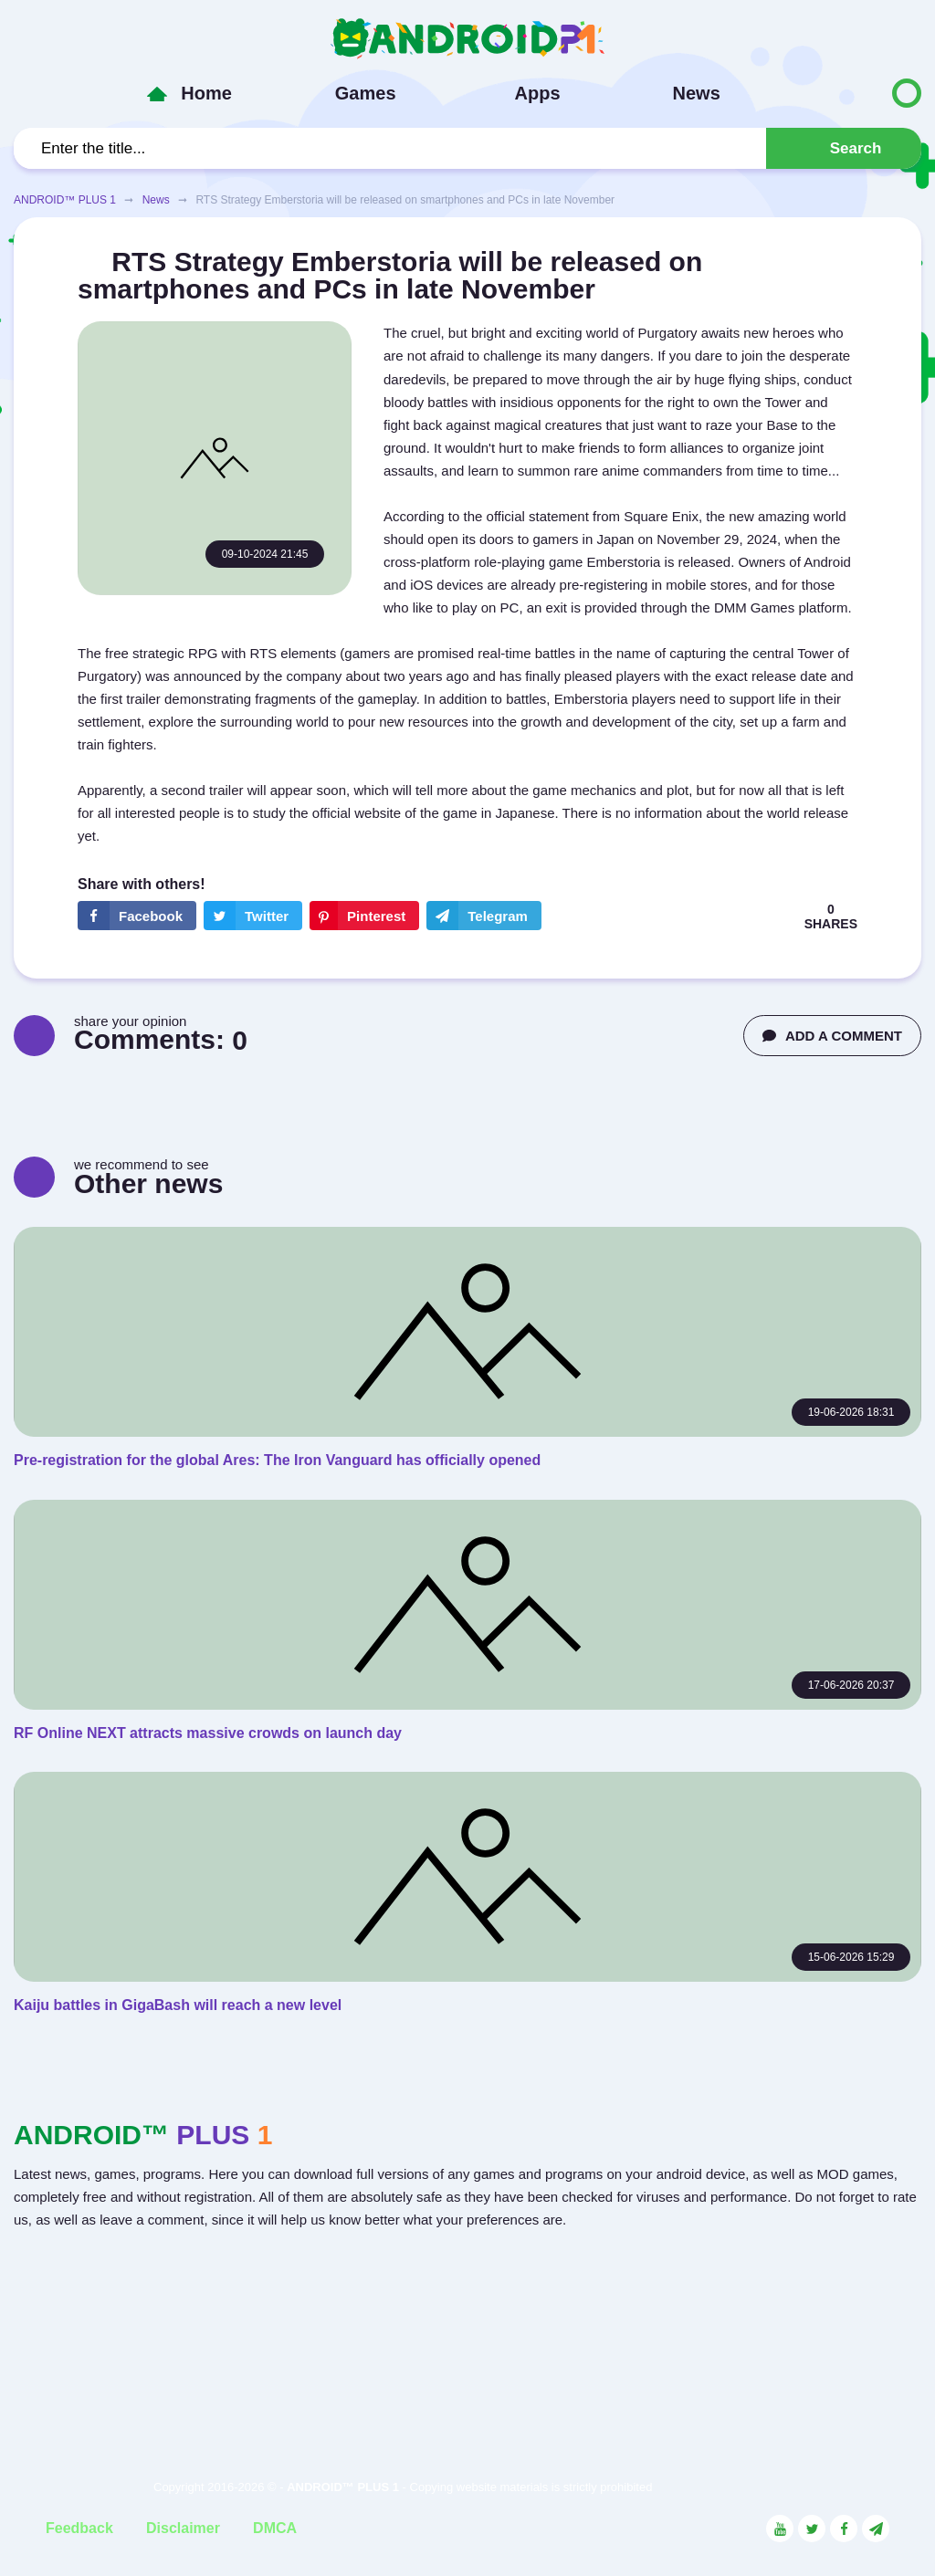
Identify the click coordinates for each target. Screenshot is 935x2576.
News (696, 93)
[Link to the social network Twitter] (811, 2528)
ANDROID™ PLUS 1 (65, 200)
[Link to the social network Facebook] (843, 2528)
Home (206, 93)
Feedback (79, 2528)
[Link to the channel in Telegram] (875, 2528)
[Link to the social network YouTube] (779, 2528)
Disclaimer (183, 2528)
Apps (538, 93)
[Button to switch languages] (868, 93)
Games (365, 93)
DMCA (275, 2528)
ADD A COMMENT (832, 1035)
